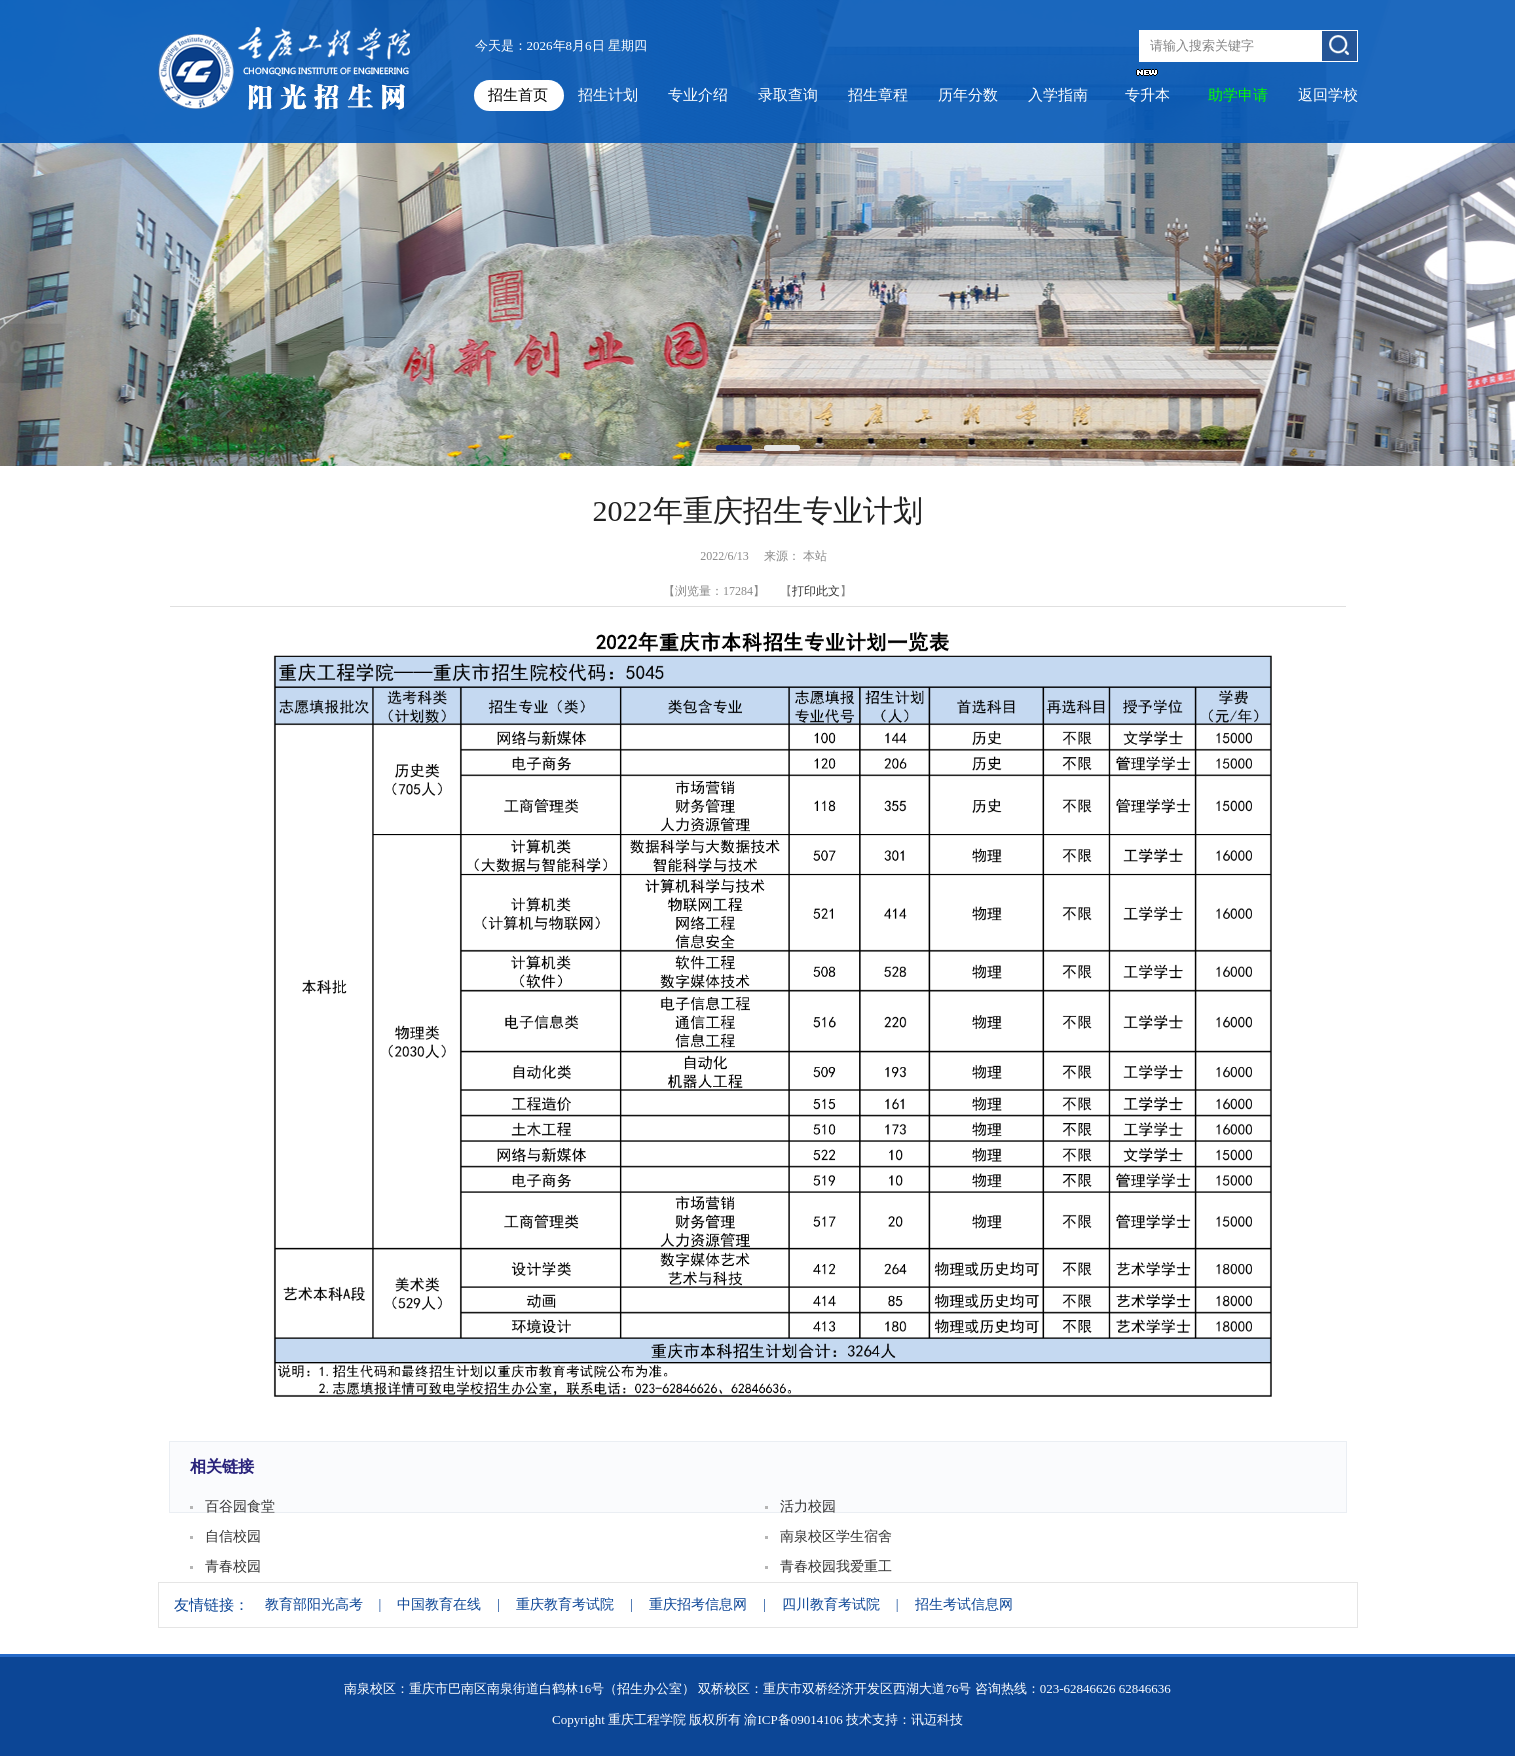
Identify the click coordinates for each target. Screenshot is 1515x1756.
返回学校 (1328, 95)
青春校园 (233, 1566)
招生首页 (518, 95)
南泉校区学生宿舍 (836, 1536)
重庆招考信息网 (698, 1604)
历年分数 (968, 95)
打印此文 (816, 591)
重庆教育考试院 (565, 1604)
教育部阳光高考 (314, 1604)
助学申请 (1238, 95)
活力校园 (808, 1506)
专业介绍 (698, 95)
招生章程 (878, 95)
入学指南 (1058, 95)
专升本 (1147, 95)
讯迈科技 (937, 1719)
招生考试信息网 (964, 1604)
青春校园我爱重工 (836, 1566)
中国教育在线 (439, 1604)
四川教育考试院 (831, 1604)
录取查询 (788, 95)
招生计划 (608, 95)
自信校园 (233, 1536)
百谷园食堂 (240, 1506)
